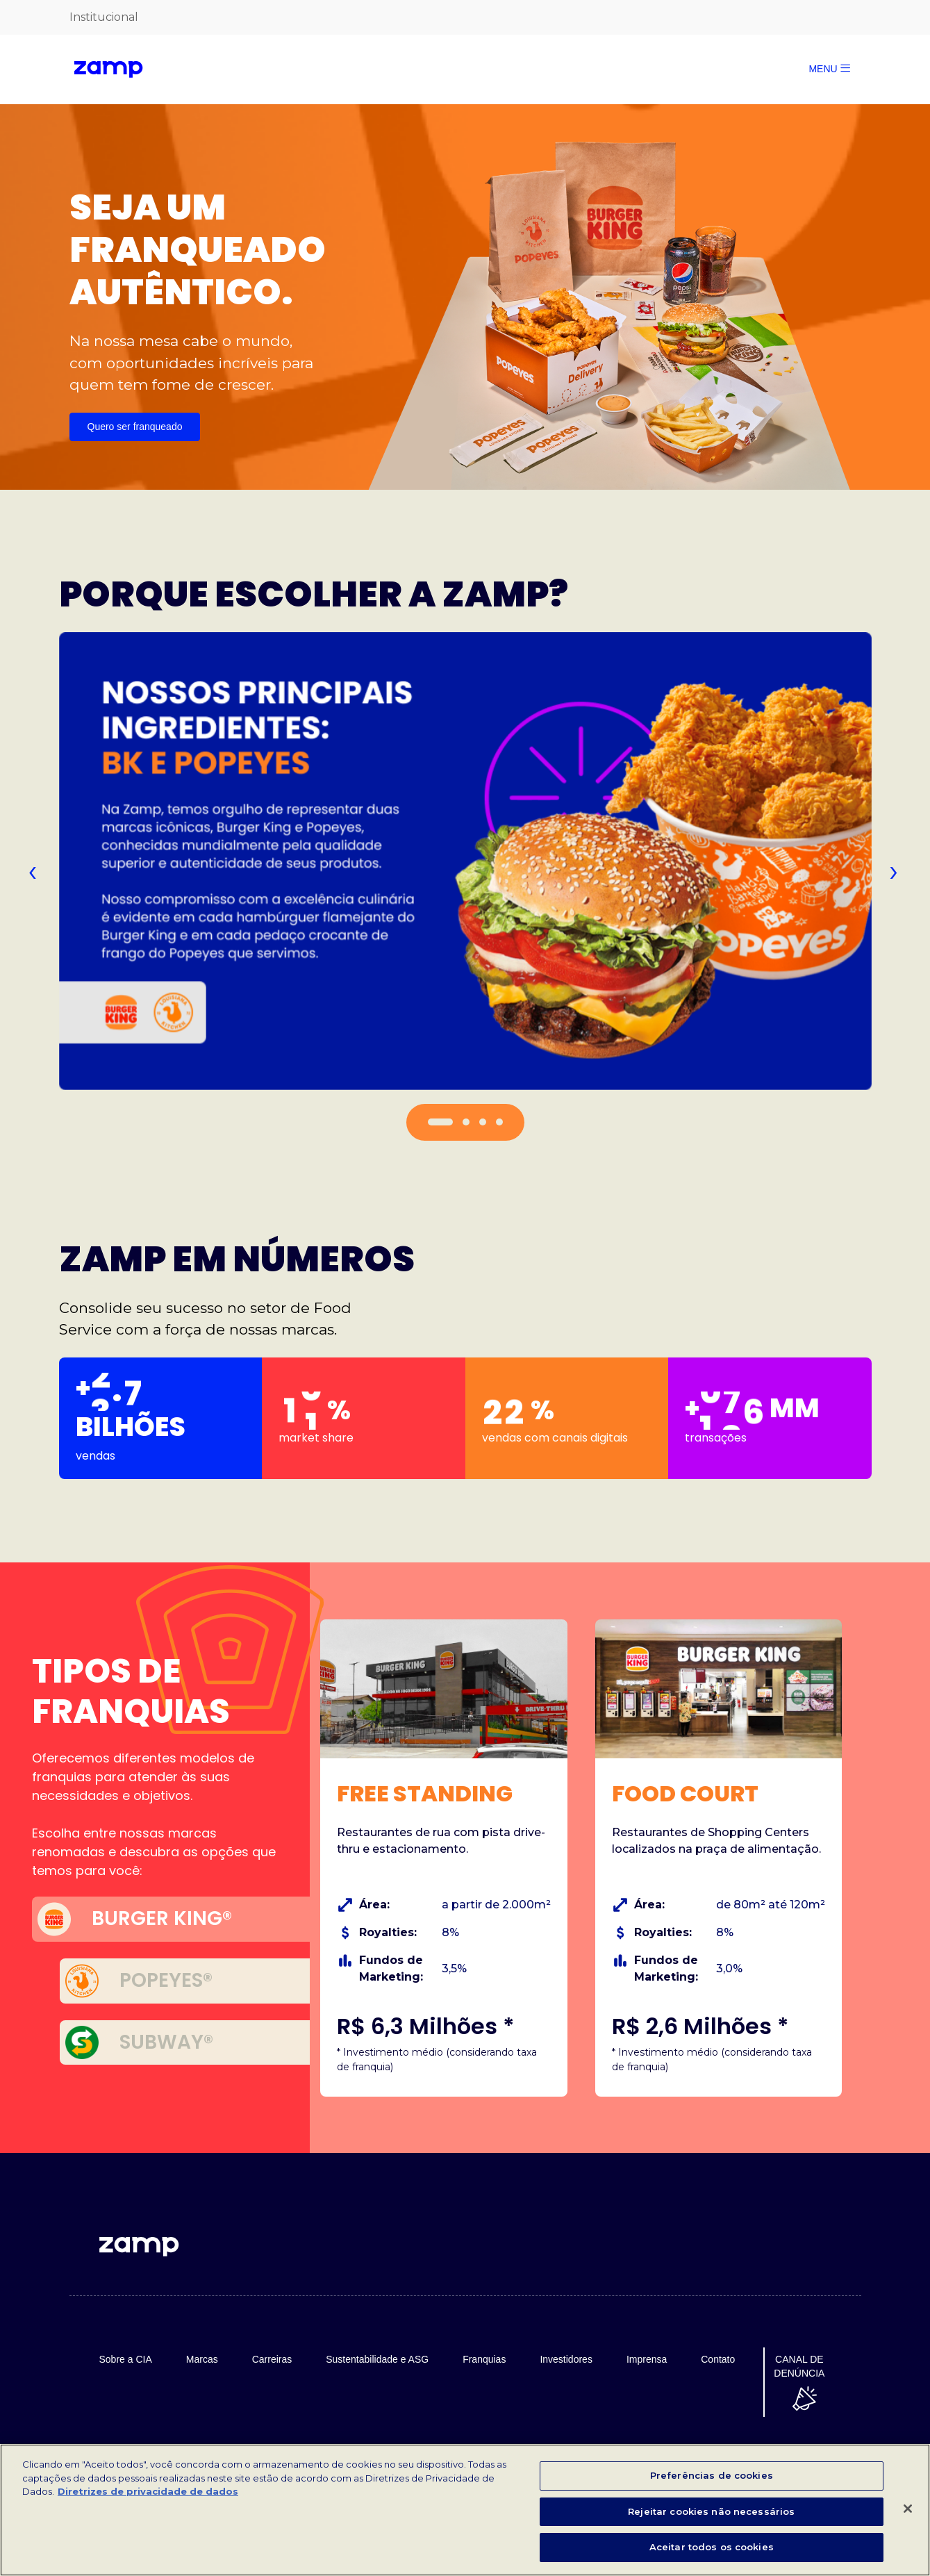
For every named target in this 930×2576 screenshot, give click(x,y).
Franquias (484, 2359)
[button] (440, 1122)
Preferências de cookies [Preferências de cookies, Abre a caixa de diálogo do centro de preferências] (711, 2477)
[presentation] (32, 869)
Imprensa (646, 2359)
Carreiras (272, 2359)
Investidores (566, 2359)
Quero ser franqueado (135, 426)
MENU (828, 68)
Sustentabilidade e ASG (377, 2359)
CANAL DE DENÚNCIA (799, 2366)
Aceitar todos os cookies (711, 2548)
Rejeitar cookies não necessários (711, 2513)
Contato (718, 2359)
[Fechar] (907, 2510)
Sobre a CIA (125, 2359)
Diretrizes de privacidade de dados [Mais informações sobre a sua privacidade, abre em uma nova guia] (148, 2493)
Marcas (202, 2359)
